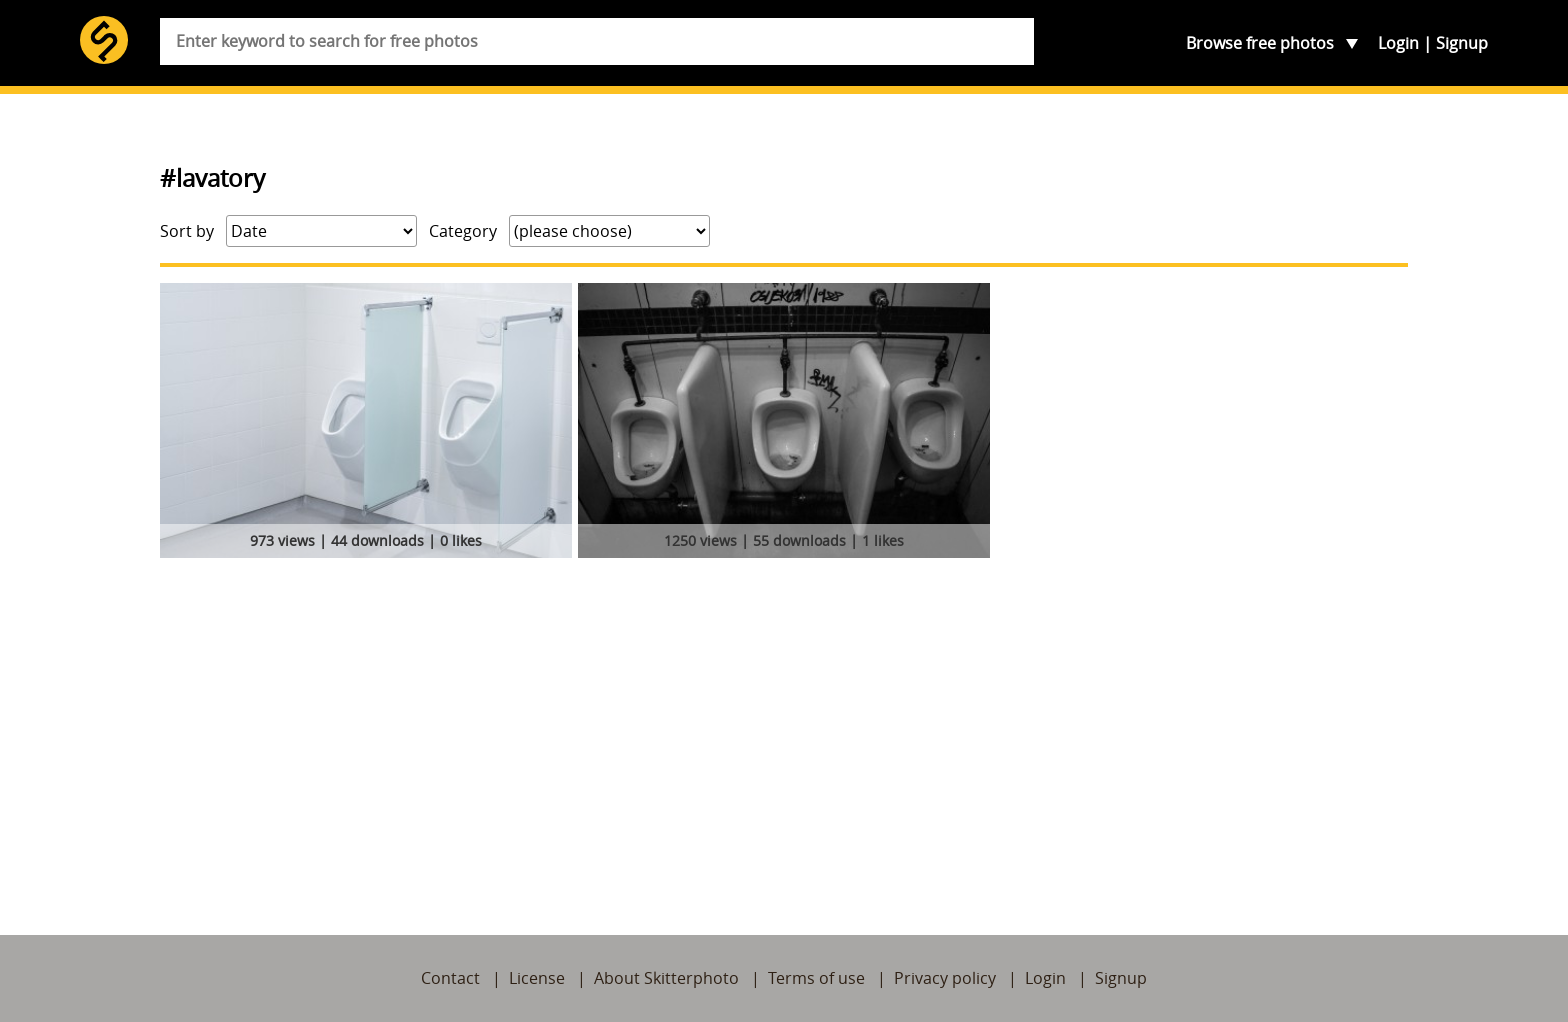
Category (463, 231)
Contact (450, 978)
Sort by (187, 231)
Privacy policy (945, 978)
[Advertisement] (784, 715)
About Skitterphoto (666, 978)
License (537, 978)
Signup (1462, 43)
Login (1398, 43)
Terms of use (816, 978)
